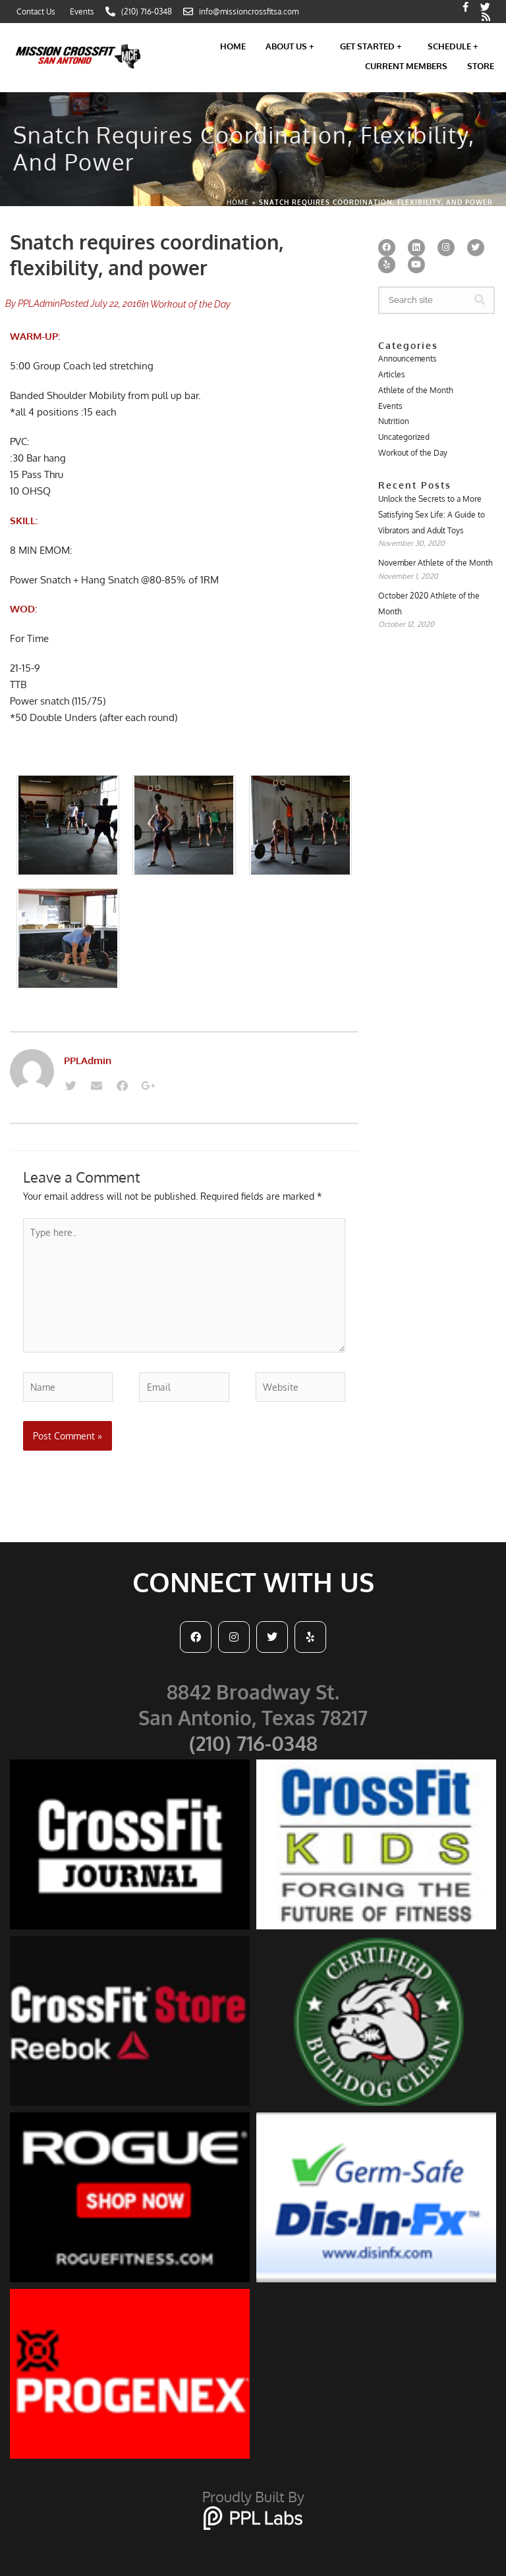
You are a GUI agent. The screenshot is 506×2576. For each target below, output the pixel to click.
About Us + (293, 46)
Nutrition (393, 421)
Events (390, 406)
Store (480, 66)
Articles (391, 374)
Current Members (406, 66)
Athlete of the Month (415, 390)
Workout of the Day (190, 304)
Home (233, 46)
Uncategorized (404, 437)
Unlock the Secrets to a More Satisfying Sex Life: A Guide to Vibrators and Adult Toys (431, 514)
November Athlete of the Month (435, 563)
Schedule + (456, 46)
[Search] (479, 300)
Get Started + (374, 46)
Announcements (407, 358)
